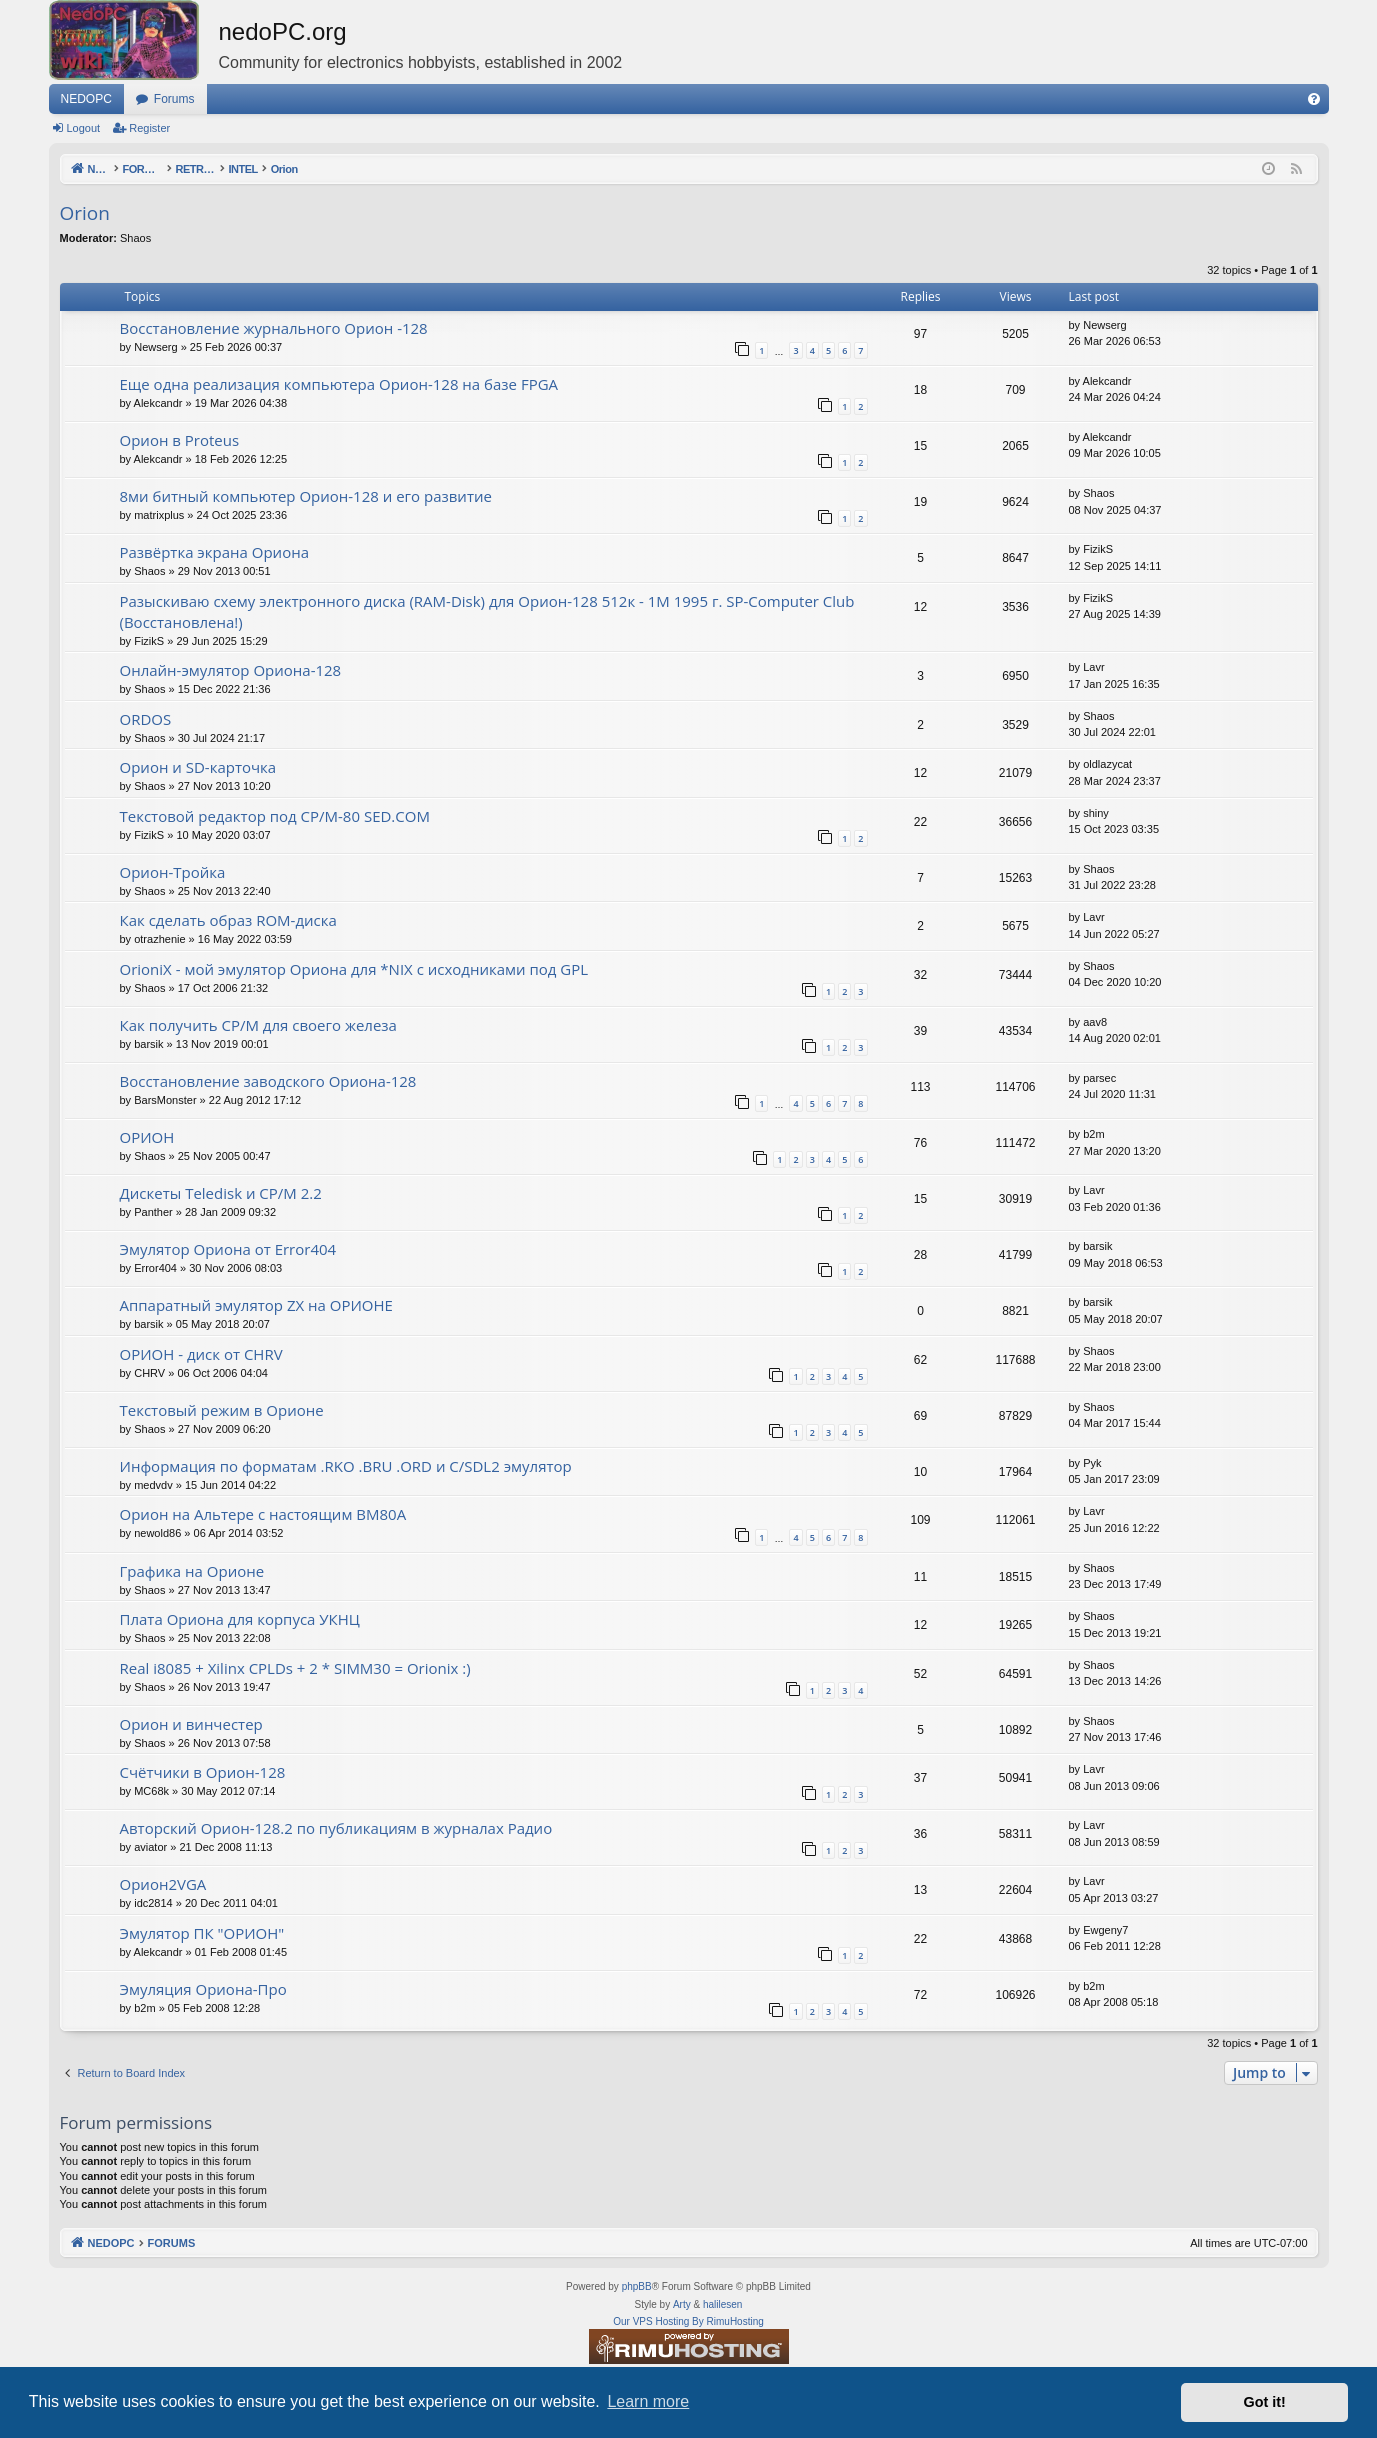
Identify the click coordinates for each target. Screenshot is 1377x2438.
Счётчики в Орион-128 (203, 1772)
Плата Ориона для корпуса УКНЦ (240, 1619)
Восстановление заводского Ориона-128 (268, 1081)
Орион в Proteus (180, 440)
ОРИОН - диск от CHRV (201, 1354)
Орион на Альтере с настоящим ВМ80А (263, 1514)
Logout (84, 128)
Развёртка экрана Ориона (215, 552)
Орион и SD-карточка (198, 767)
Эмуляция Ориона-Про (203, 1989)
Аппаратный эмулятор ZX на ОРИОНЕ (256, 1305)
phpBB (637, 2286)
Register (149, 128)
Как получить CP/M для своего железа (258, 1025)
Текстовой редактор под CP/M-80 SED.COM (275, 816)
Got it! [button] (1265, 2402)
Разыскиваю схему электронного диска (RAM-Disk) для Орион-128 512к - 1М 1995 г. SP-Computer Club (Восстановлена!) (487, 611)
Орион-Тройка (173, 872)
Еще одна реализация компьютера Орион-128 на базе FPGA (339, 384)
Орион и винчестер (191, 1724)
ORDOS (146, 719)
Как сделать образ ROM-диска (228, 920)
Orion (85, 213)
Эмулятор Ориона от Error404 (228, 1249)
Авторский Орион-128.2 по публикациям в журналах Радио (336, 1828)
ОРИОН (147, 1137)
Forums (174, 99)
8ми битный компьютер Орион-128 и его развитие (306, 496)
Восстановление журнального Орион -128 (274, 328)
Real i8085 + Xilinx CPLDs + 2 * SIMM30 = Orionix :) (295, 1668)
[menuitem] (1314, 99)
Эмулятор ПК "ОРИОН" (202, 1933)
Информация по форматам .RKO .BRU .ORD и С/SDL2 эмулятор (346, 1466)
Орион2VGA (163, 1884)
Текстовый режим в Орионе (222, 1410)
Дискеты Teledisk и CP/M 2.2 (221, 1193)
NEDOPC (86, 99)
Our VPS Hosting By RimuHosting (688, 2321)
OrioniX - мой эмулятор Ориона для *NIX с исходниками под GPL (354, 969)
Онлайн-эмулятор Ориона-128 (231, 670)
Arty (682, 2304)
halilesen (722, 2304)
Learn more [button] (648, 2401)
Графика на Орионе (192, 1571)
